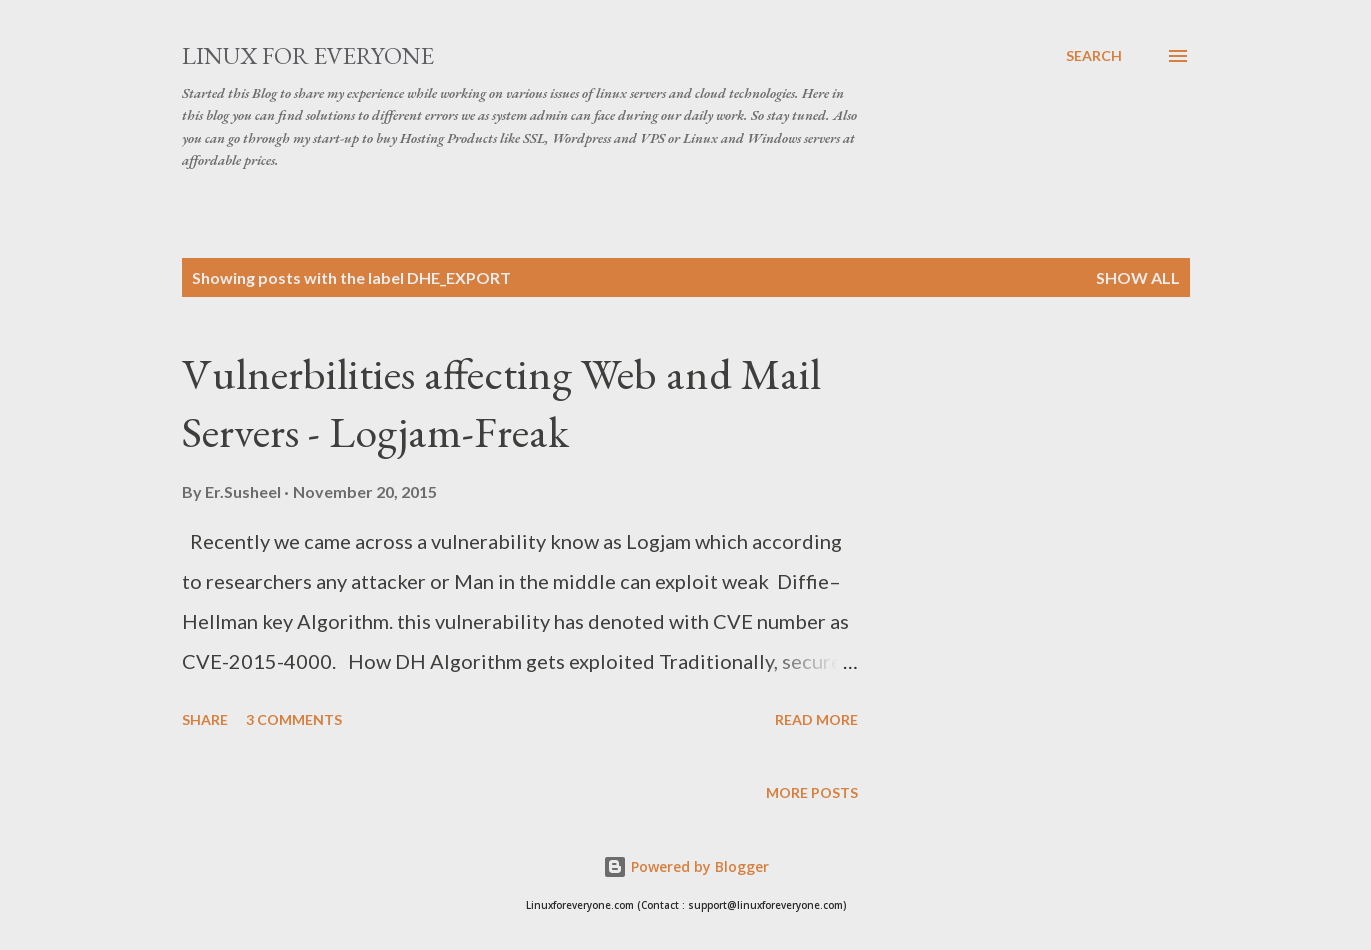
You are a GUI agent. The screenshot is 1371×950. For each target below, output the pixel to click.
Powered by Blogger (686, 866)
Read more (816, 719)
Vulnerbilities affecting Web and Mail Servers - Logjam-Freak (501, 403)
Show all (1138, 277)
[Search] (1094, 56)
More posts (812, 792)
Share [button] (205, 719)
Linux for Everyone (308, 55)
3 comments (294, 719)
